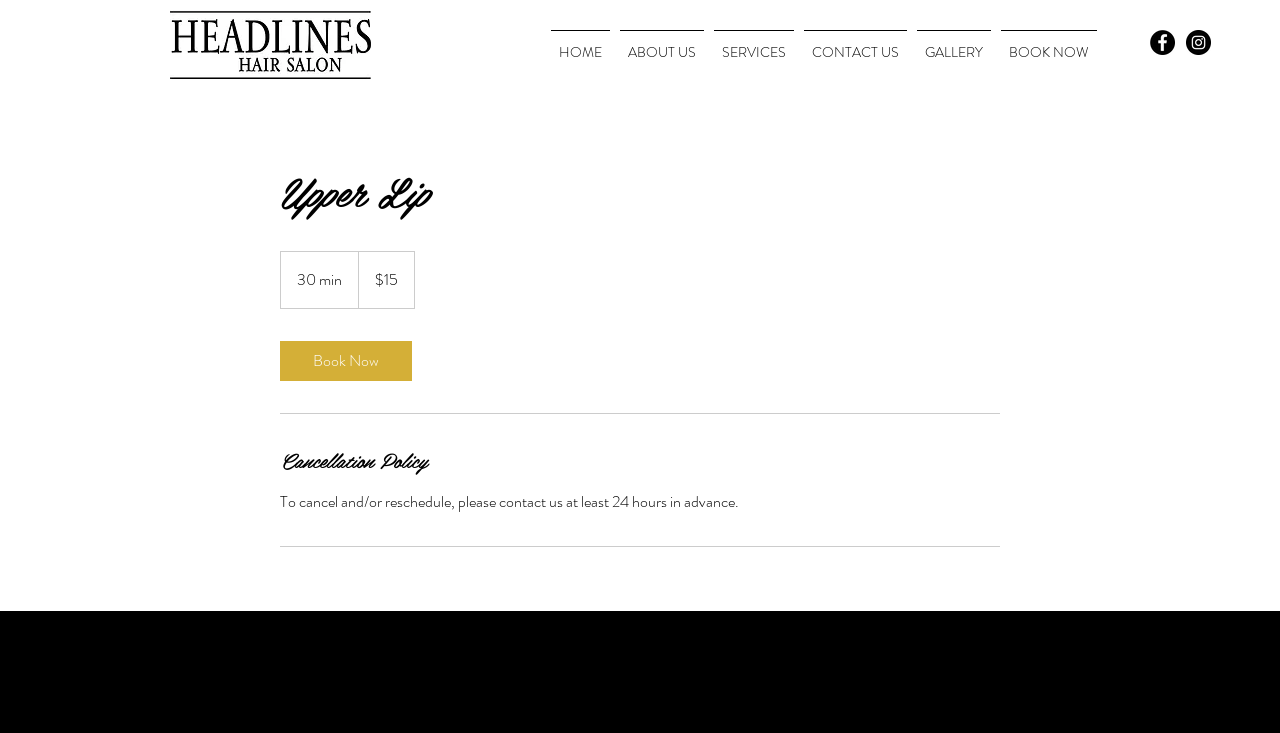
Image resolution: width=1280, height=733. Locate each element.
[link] (346, 361)
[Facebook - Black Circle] (1162, 42)
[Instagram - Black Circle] (1198, 42)
